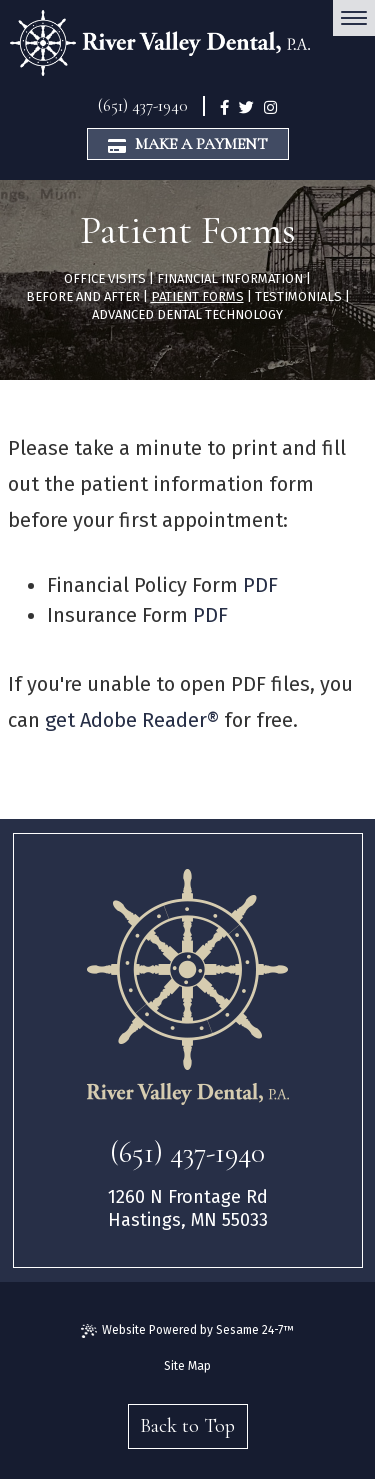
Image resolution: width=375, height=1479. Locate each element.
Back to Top (187, 1426)
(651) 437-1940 (143, 105)
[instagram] (270, 106)
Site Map (187, 1366)
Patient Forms (197, 296)
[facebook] (224, 106)
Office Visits (105, 278)
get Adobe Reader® (132, 720)
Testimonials (298, 296)
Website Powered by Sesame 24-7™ (187, 1330)
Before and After (83, 296)
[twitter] (246, 106)
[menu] (354, 18)
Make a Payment (188, 144)
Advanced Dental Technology (187, 314)
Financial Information (230, 278)
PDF (260, 585)
